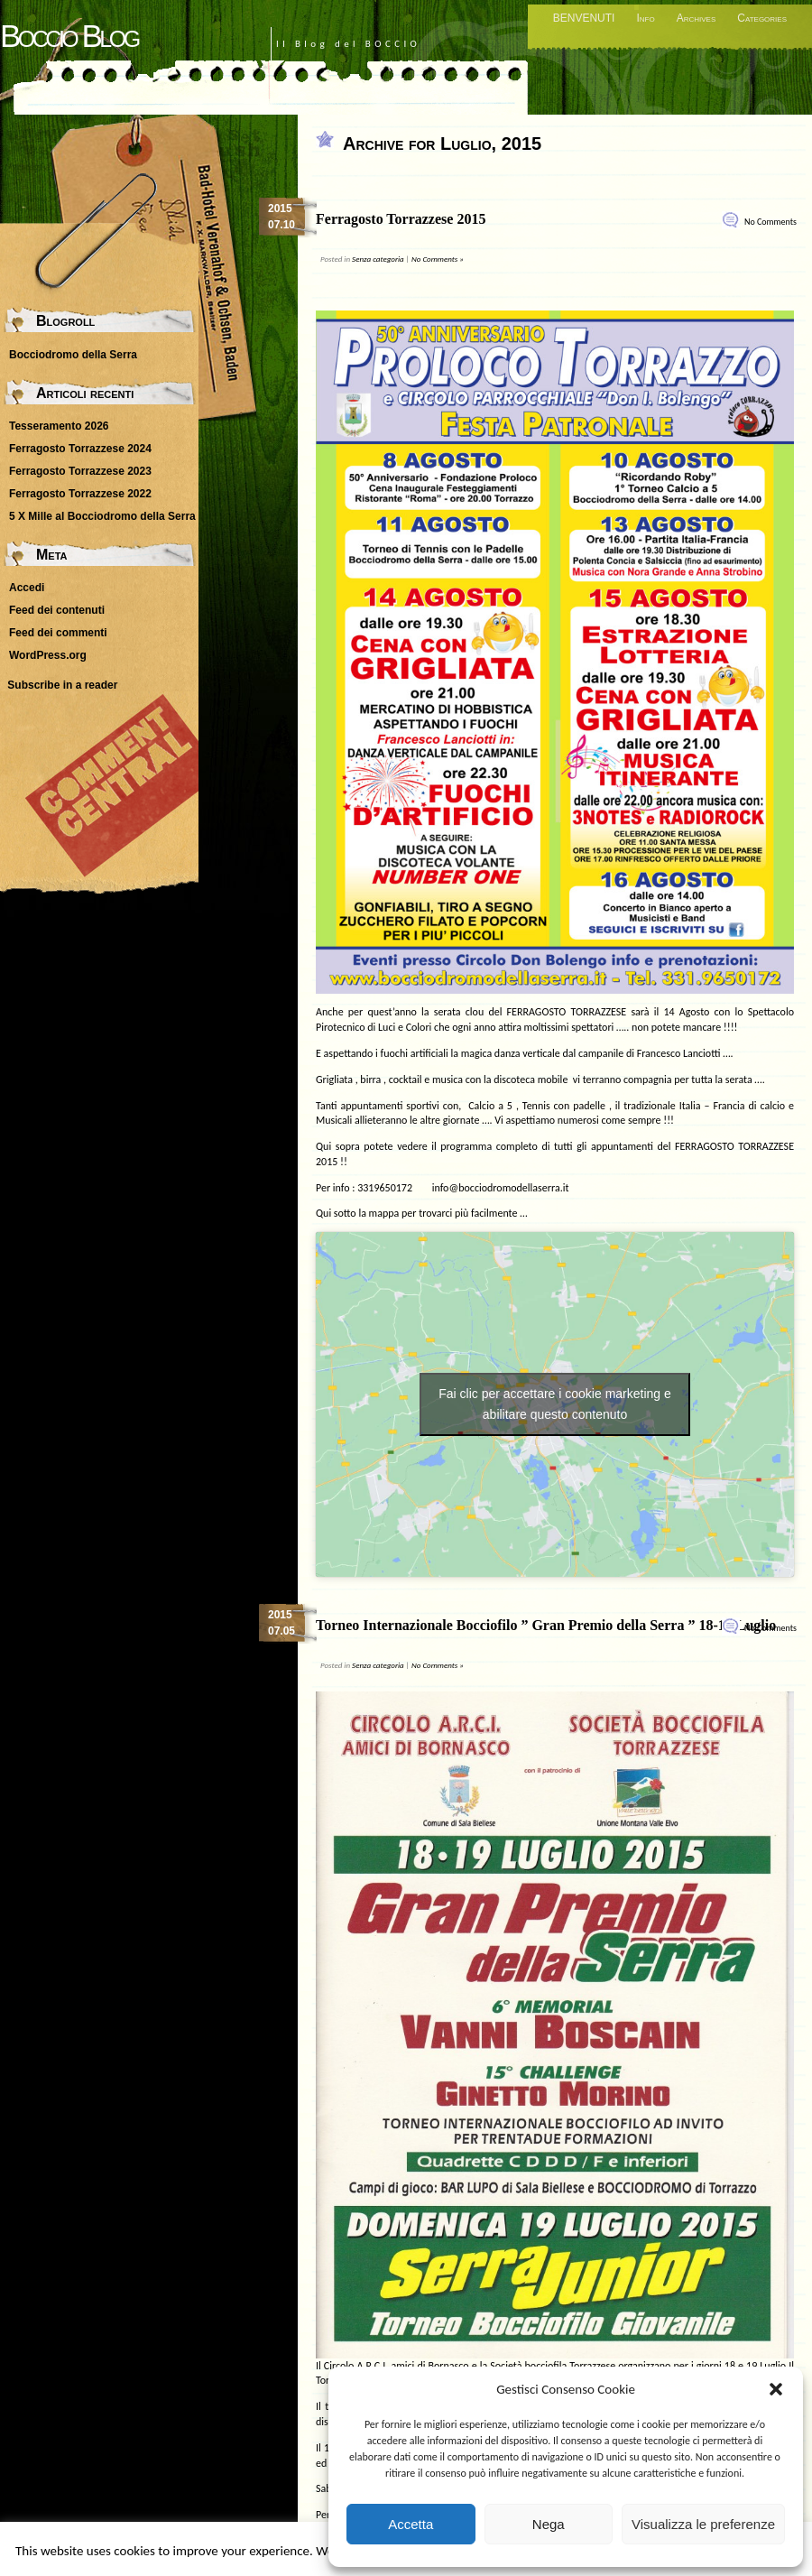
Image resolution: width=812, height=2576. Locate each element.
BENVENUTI (584, 18)
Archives (696, 18)
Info (645, 18)
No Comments (770, 221)
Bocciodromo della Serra (73, 354)
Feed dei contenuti (57, 610)
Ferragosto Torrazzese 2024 (80, 448)
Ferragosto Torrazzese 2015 (400, 219)
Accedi (26, 587)
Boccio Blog (69, 35)
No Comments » (437, 259)
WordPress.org (48, 655)
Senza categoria (378, 259)
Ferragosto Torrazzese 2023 (80, 471)
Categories (762, 18)
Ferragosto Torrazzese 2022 (80, 493)
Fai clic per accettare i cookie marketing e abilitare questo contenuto (554, 1404)
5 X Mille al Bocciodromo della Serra (102, 516)
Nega (548, 2524)
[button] (776, 2389)
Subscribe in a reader (62, 685)
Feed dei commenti (58, 632)
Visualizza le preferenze (703, 2524)
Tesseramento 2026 (59, 426)
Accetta (410, 2524)
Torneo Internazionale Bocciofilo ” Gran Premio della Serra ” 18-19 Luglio (546, 1625)
